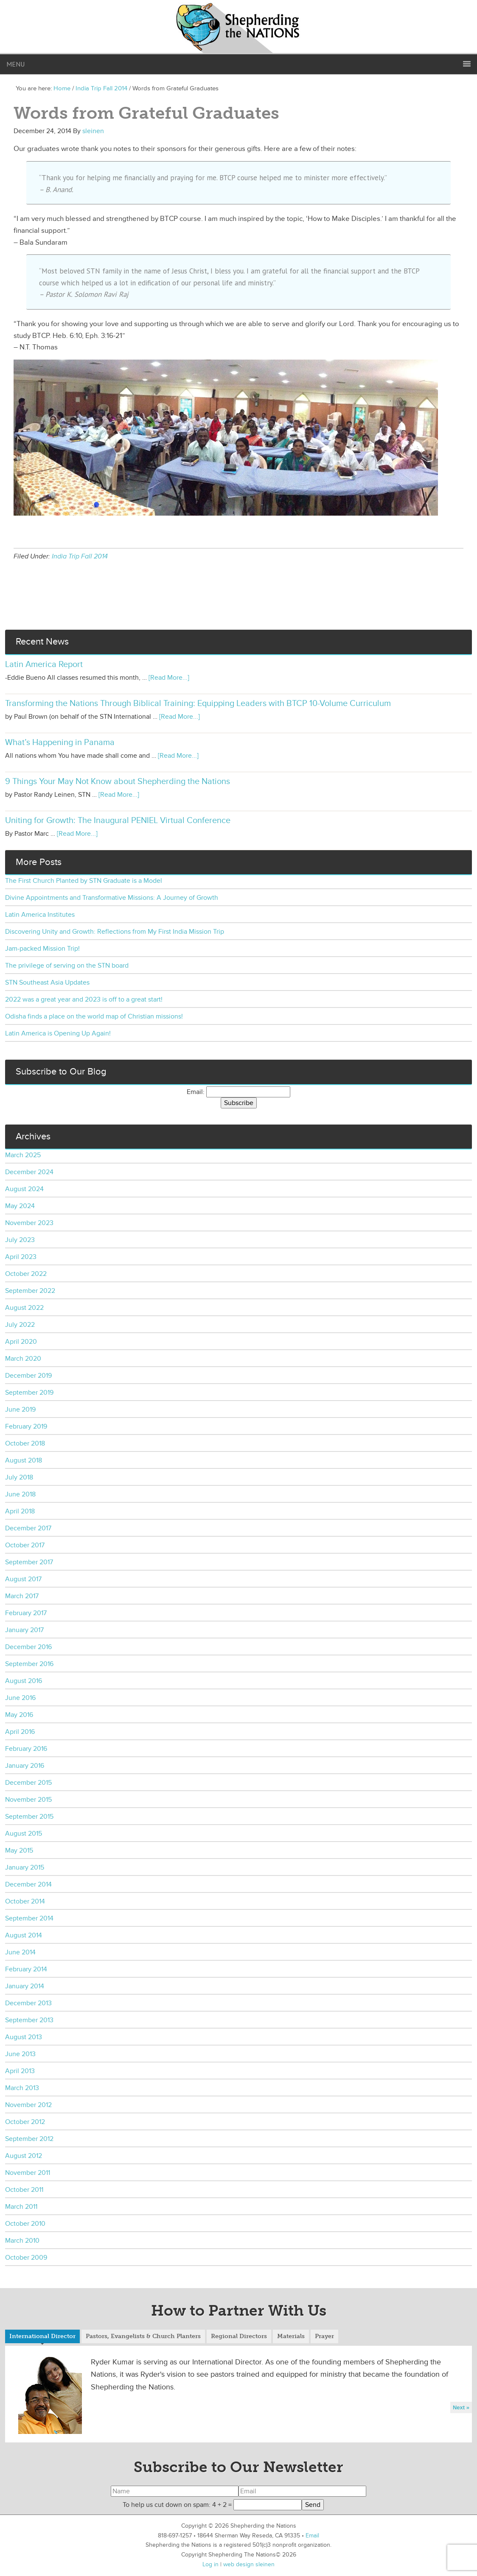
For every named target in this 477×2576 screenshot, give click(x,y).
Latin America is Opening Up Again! (58, 1033)
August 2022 (24, 1307)
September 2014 (29, 1918)
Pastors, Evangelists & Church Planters (143, 2336)
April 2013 (20, 2071)
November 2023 (29, 1223)
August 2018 (23, 1460)
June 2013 (20, 2054)
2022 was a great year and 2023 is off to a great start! (84, 999)
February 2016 (26, 1748)
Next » (461, 2407)
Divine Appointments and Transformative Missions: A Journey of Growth (111, 897)
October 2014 (25, 1901)
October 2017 (25, 1545)
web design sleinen (249, 2564)
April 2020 (21, 1341)
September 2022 (30, 1291)
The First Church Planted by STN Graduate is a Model (83, 880)
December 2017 (28, 1528)
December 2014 (28, 1884)
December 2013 (28, 2003)
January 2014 (24, 1986)
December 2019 (28, 1375)
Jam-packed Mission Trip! (42, 948)
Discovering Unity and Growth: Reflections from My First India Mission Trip (114, 931)
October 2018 (25, 1443)
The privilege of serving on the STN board (67, 965)
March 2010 (22, 2240)
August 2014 (23, 1935)
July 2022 (20, 1324)
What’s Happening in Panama (60, 742)
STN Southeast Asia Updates (47, 982)
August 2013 (23, 2037)
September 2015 (29, 1816)
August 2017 (23, 1579)
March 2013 (22, 2088)
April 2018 (20, 1511)
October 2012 (25, 2122)
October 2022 (26, 1274)
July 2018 (19, 1477)
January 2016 (24, 1765)
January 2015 (24, 1867)
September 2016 (29, 1664)
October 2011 (24, 2189)
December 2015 (28, 1782)
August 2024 (24, 1189)
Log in (210, 2564)
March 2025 (23, 1155)
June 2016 (20, 1698)
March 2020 (23, 1358)
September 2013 (29, 2020)
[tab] (42, 2337)
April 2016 (20, 1732)
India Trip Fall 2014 (80, 556)
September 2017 (29, 1562)
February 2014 (26, 1969)
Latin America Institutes (40, 914)
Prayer (324, 2336)
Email (312, 2535)
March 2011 (21, 2206)
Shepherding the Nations (238, 27)
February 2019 (26, 1426)
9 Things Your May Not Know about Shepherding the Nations (117, 781)
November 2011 (27, 2173)
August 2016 (23, 1681)
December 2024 (29, 1172)
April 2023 (20, 1257)
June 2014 (20, 1952)
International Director (42, 2336)
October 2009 (26, 2257)
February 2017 (26, 1613)
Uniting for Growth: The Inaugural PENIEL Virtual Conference (117, 820)
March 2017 (22, 1596)
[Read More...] (169, 677)
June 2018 (20, 1494)
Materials (291, 2336)
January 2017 (24, 1630)
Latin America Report (44, 664)
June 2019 (20, 1409)
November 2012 (28, 2105)
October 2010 (25, 2223)
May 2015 (19, 1850)
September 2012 (29, 2139)
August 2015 (23, 1833)
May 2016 (19, 1715)
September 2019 (29, 1392)
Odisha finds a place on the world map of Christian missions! (94, 1016)
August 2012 (23, 2156)
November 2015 (28, 1799)
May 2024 (20, 1206)
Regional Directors (239, 2336)
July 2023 (20, 1240)
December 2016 (28, 1647)
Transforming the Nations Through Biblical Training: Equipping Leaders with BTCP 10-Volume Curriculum (198, 703)
